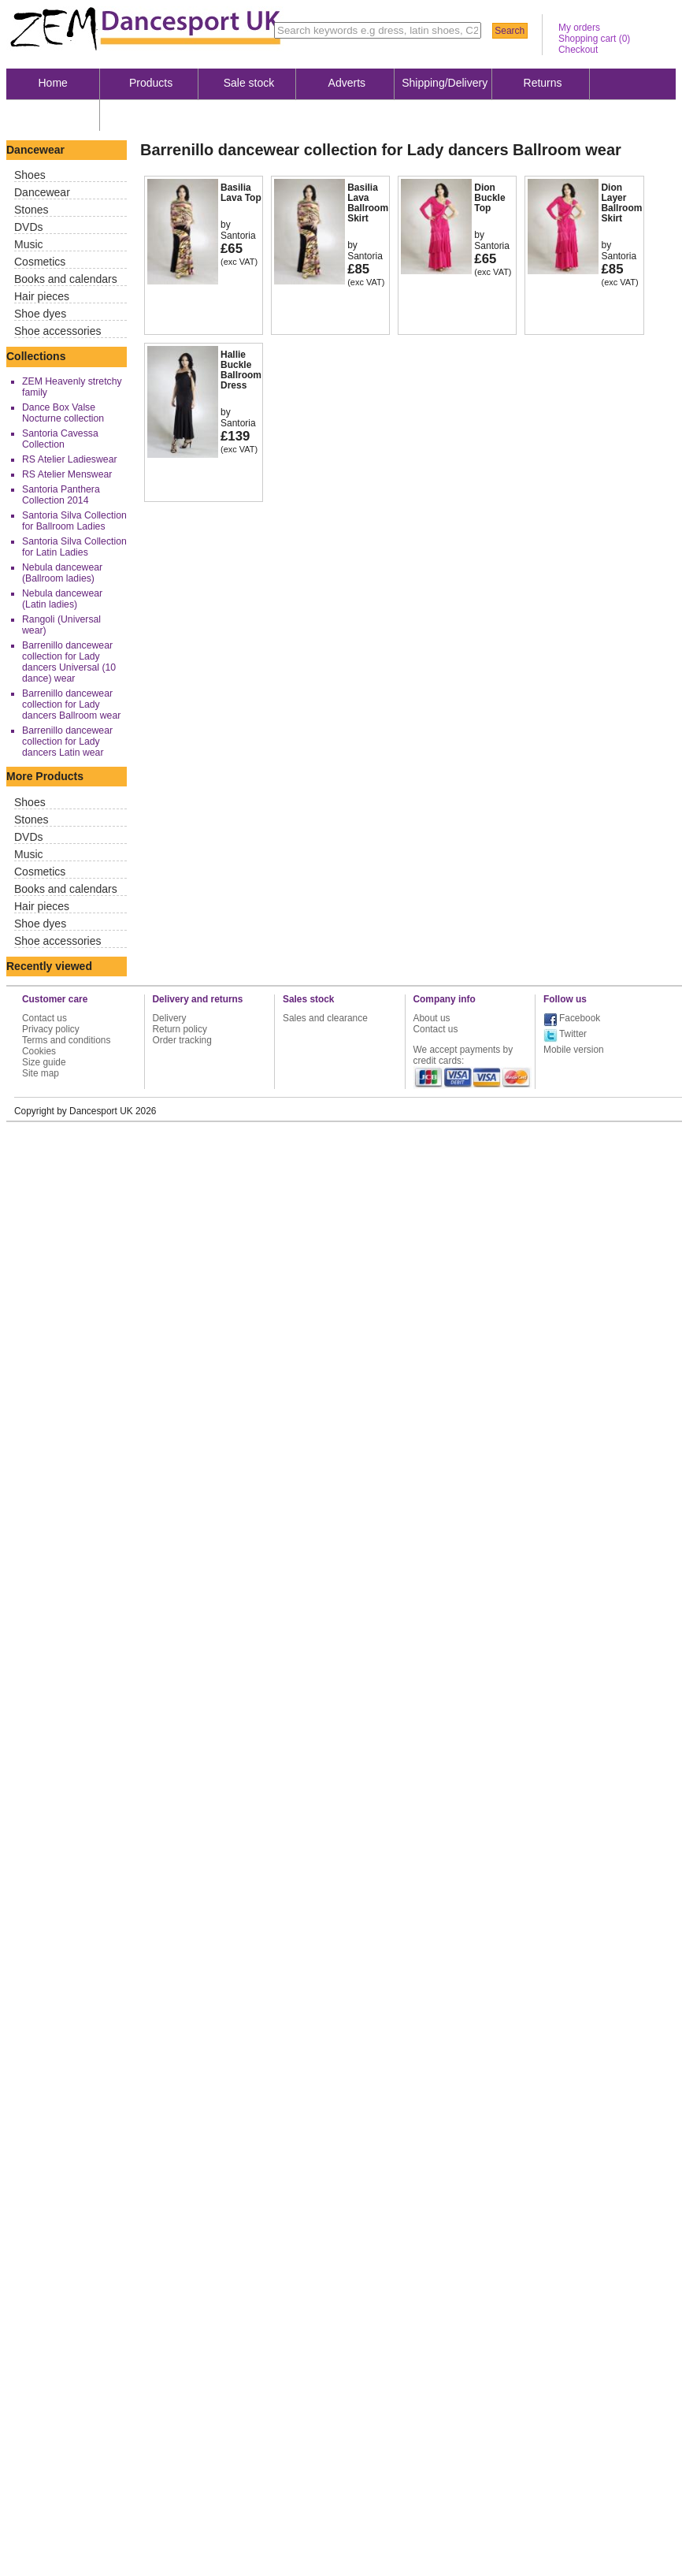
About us (53, 114)
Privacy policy (51, 1029)
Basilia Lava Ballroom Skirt (367, 203)
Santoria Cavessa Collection (60, 439)
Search (509, 30)
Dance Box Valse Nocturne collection (63, 413)
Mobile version (573, 1049)
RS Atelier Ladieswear (69, 459)
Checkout (578, 49)
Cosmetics (39, 261)
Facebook (579, 1018)
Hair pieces (41, 296)
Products (150, 82)
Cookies (39, 1051)
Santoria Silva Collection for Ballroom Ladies (74, 521)
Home (53, 82)
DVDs (28, 227)
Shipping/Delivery (444, 82)
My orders (579, 27)
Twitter (573, 1033)
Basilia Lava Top (241, 192)
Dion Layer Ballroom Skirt (621, 203)
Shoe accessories (58, 331)
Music (28, 244)
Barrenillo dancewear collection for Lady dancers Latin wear (67, 741)
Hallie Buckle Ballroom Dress (241, 370)
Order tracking (182, 1040)
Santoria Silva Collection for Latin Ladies (74, 547)
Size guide (44, 1062)
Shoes (30, 175)
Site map (40, 1073)
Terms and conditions (66, 1040)
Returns (543, 82)
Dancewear (42, 192)
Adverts (346, 82)
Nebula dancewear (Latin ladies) (62, 599)
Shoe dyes (40, 313)
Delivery (170, 1018)
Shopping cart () (594, 38)
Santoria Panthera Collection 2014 (61, 495)
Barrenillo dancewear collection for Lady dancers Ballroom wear (71, 704)
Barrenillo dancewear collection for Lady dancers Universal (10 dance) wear (69, 662)
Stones (31, 209)
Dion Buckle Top (489, 198)
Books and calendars (65, 279)
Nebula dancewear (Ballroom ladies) (62, 573)
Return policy (180, 1029)
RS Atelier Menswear (67, 474)
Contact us (44, 1018)
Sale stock (249, 82)
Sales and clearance (325, 1018)
